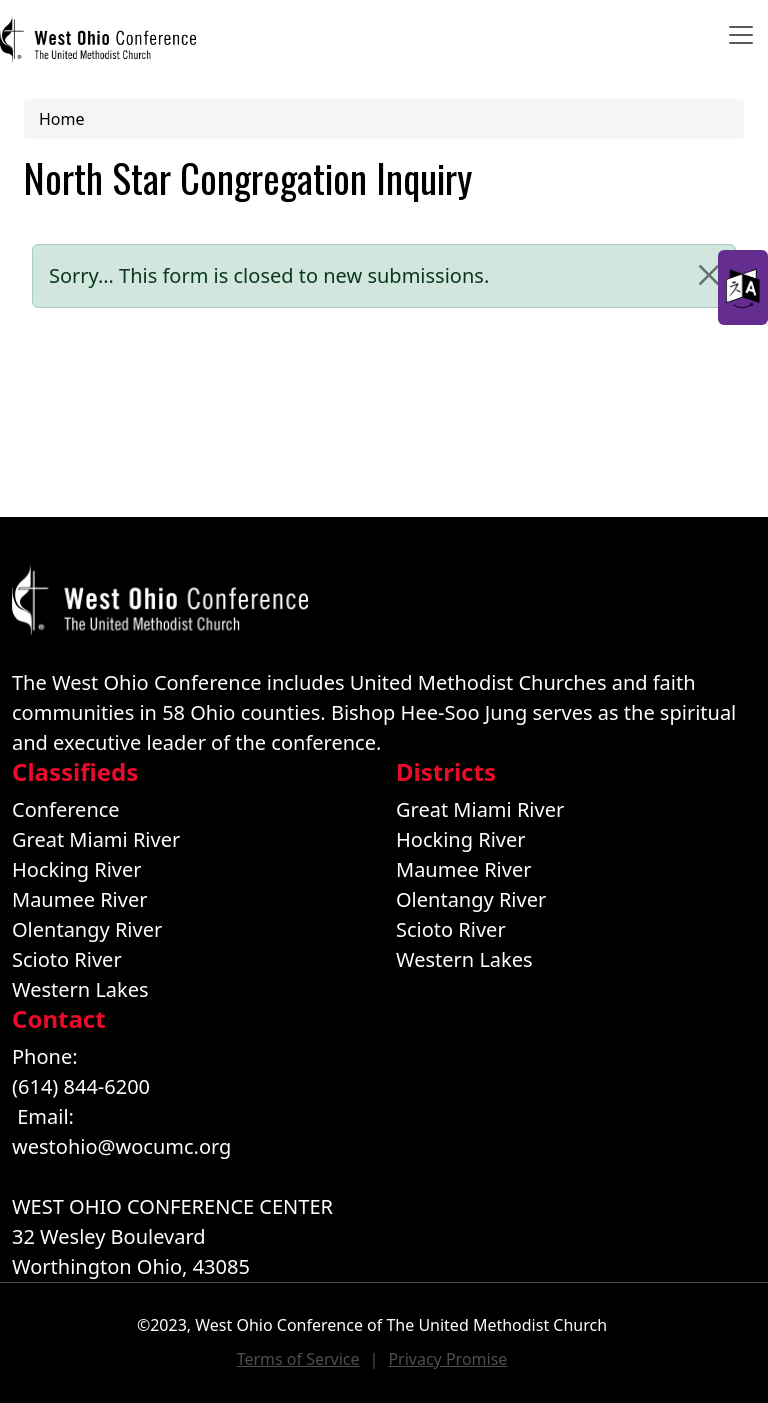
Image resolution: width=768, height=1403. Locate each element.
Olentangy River (87, 929)
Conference (66, 809)
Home (62, 119)
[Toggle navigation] (741, 35)
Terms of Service (298, 1359)
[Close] (709, 275)
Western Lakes (80, 989)
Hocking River (77, 869)
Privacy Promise (447, 1359)
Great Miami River (96, 839)
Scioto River (67, 959)
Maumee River (79, 899)
